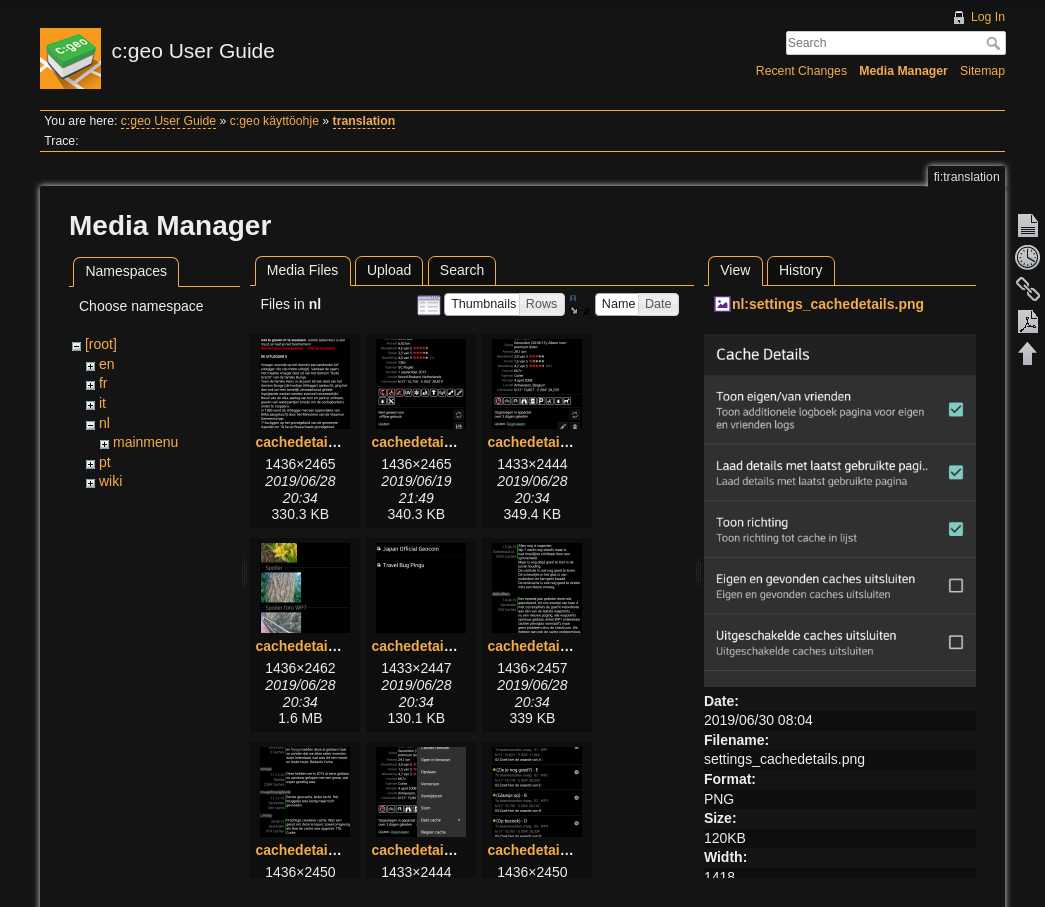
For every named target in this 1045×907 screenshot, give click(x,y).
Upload (389, 270)
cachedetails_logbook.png (575, 646)
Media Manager (903, 71)
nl (104, 423)
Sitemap (982, 71)
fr (103, 383)
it (102, 403)
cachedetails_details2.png (574, 442)
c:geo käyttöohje (274, 121)
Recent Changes (801, 71)
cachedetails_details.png (454, 442)
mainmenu (145, 442)
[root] (101, 344)
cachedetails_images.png (340, 646)
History (801, 270)
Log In (988, 17)
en (107, 364)
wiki (110, 481)
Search (995, 43)
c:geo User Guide (168, 121)
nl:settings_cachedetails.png (828, 304)
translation (364, 121)
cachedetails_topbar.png (453, 850)
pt (105, 462)
